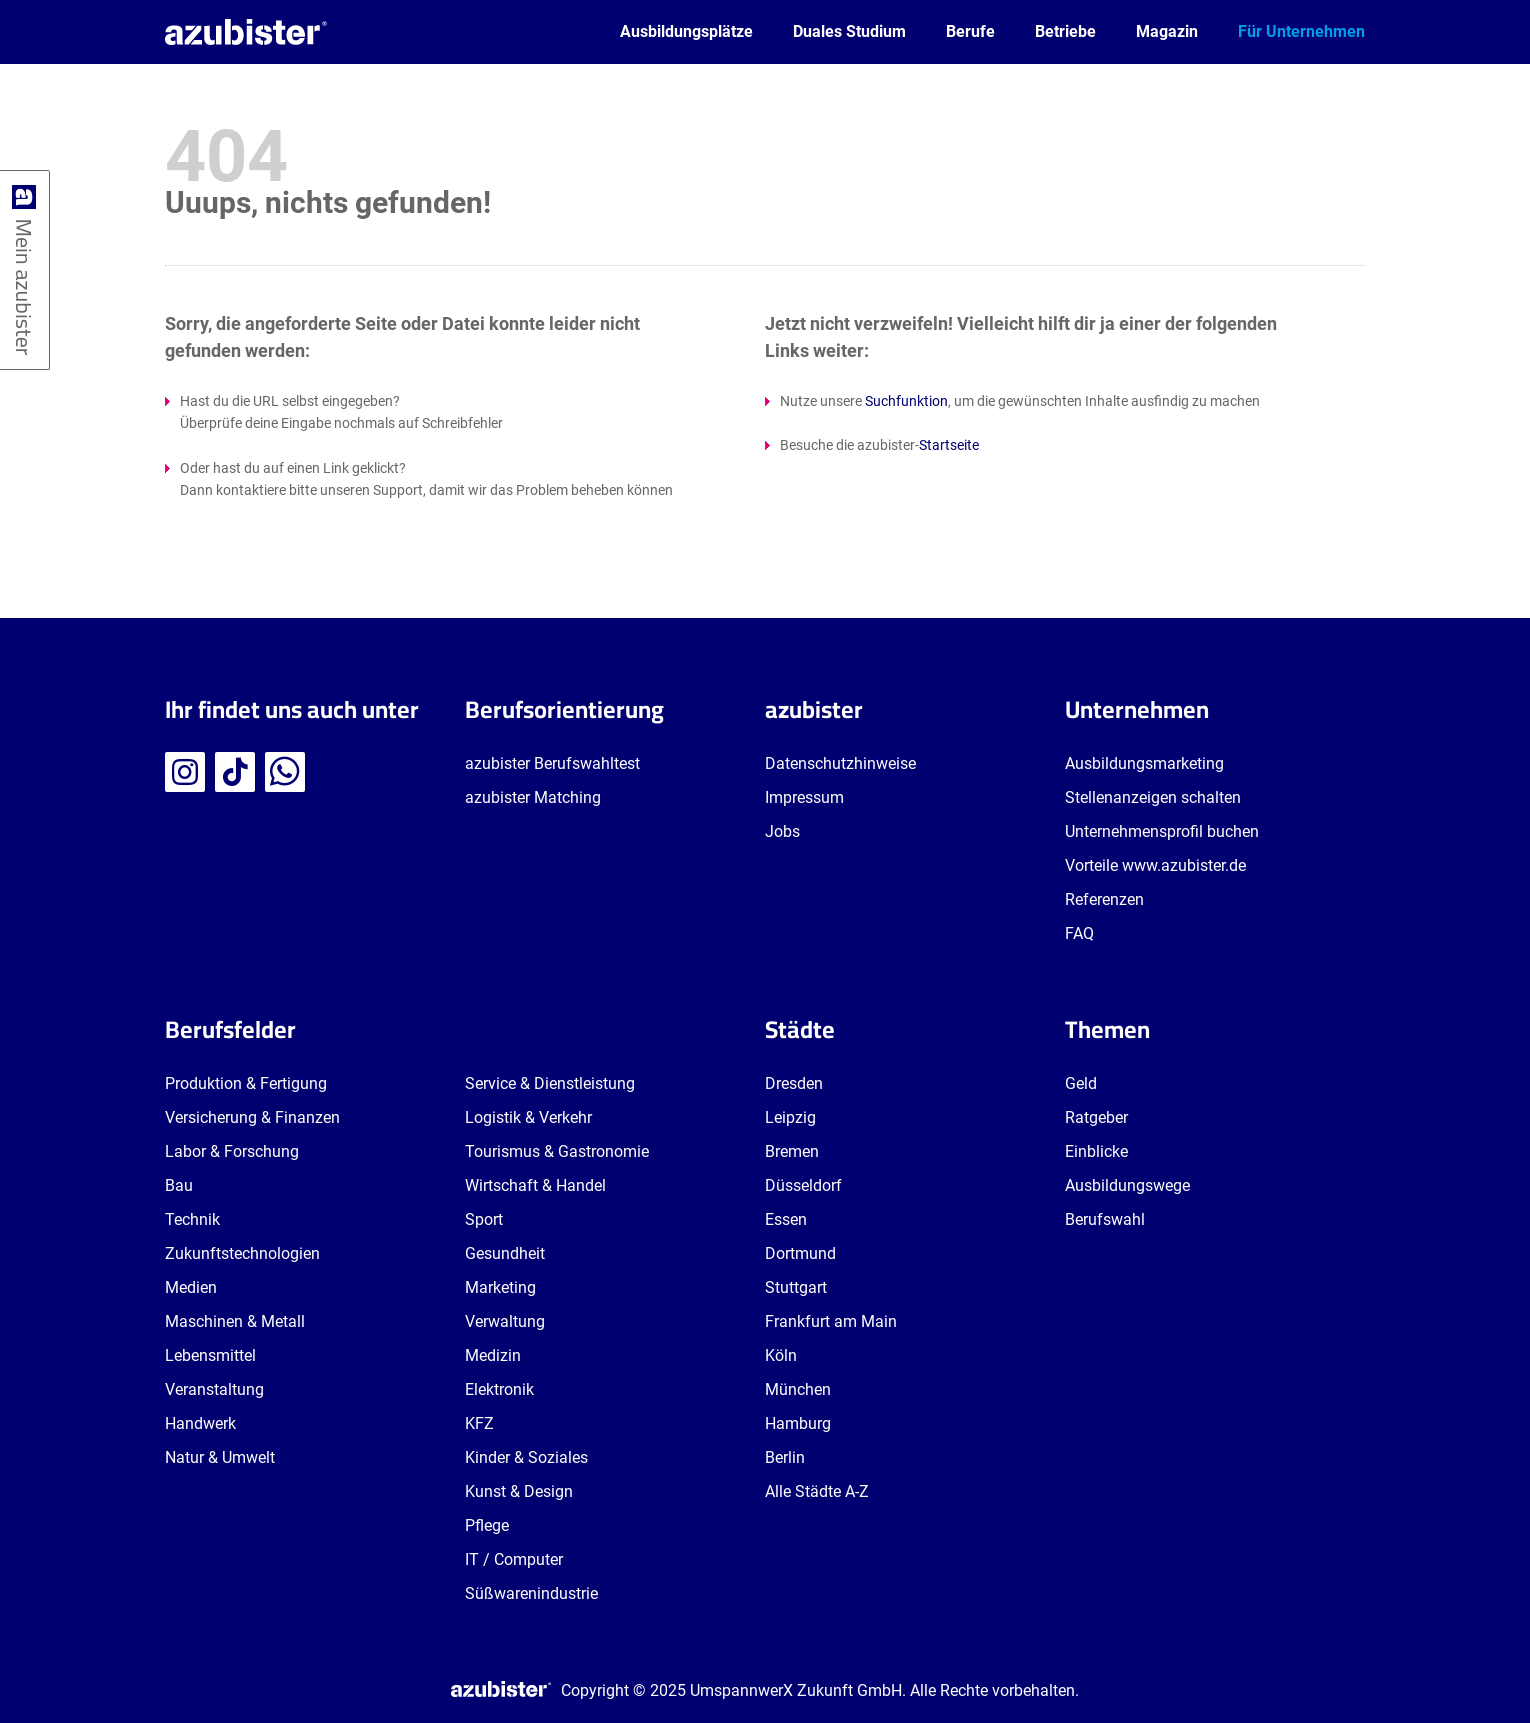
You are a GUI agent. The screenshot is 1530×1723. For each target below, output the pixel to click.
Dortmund (800, 1253)
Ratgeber (1096, 1117)
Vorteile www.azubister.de (1155, 865)
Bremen (792, 1151)
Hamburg (798, 1423)
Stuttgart (796, 1287)
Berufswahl (1105, 1219)
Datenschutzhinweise (840, 763)
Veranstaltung (214, 1389)
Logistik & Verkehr (528, 1117)
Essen (786, 1219)
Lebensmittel (210, 1355)
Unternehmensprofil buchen (1162, 831)
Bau (179, 1185)
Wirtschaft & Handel (535, 1185)
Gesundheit (505, 1253)
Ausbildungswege (1127, 1185)
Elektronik (499, 1389)
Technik (192, 1219)
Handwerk (200, 1423)
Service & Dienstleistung (550, 1083)
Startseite (949, 445)
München (798, 1389)
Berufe (970, 31)
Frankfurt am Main (831, 1321)
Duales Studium (849, 31)
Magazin (1167, 31)
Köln (781, 1355)
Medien (191, 1287)
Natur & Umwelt (220, 1457)
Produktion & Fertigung (246, 1083)
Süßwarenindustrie (531, 1593)
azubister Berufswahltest (552, 763)
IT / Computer (514, 1559)
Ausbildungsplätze (686, 31)
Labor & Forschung (232, 1151)
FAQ (1079, 933)
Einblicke (1096, 1151)
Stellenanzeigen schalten (1153, 797)
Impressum (804, 797)
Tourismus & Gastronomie (557, 1151)
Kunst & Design (519, 1491)
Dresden (794, 1083)
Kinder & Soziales (526, 1457)
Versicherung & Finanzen (252, 1117)
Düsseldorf (803, 1185)
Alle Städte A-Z (817, 1491)
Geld (1081, 1083)
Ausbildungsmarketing (1144, 763)
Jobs (782, 831)
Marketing (500, 1287)
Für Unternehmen (1301, 31)
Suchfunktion (906, 401)
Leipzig (790, 1117)
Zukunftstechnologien (242, 1253)
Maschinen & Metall (235, 1321)
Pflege (487, 1525)
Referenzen (1104, 899)
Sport (484, 1219)
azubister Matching (533, 797)
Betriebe (1065, 31)
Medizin (493, 1355)
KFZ (479, 1423)
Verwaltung (505, 1321)
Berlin (785, 1457)
